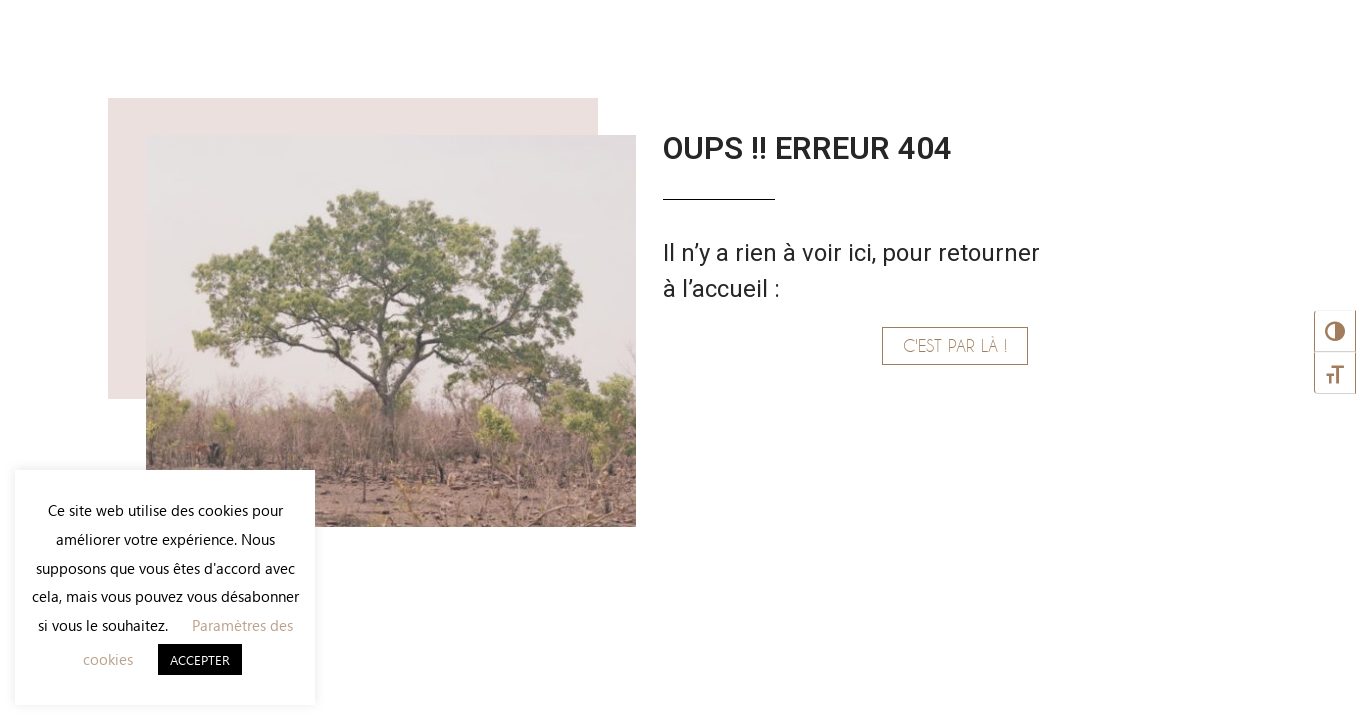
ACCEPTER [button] (200, 659)
